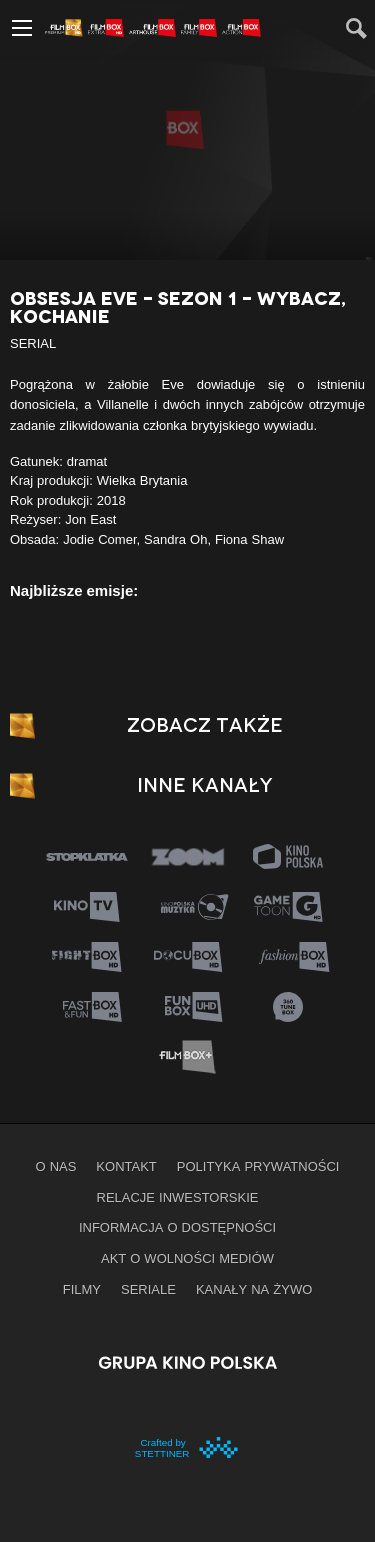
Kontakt (126, 1166)
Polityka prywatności (258, 1166)
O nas (56, 1166)
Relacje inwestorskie (178, 1197)
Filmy (82, 1289)
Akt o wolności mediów (187, 1258)
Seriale (148, 1289)
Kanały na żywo (254, 1289)
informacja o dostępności (177, 1227)
